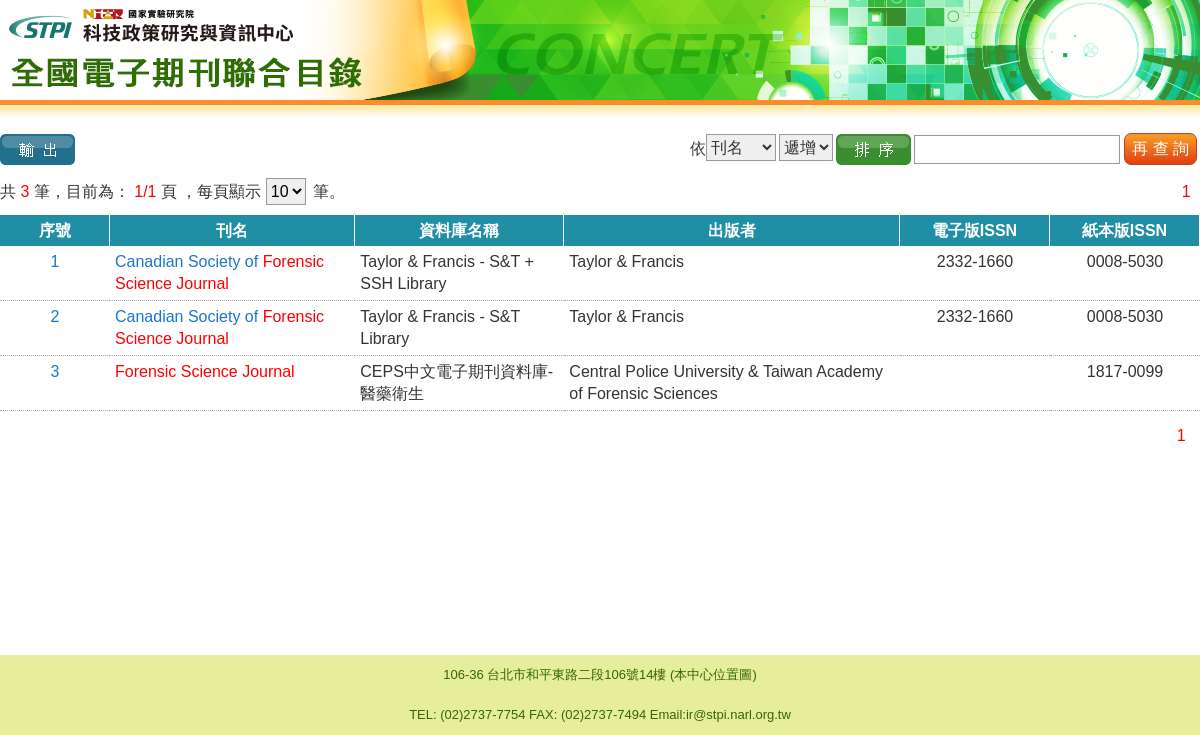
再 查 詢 (1160, 148)
